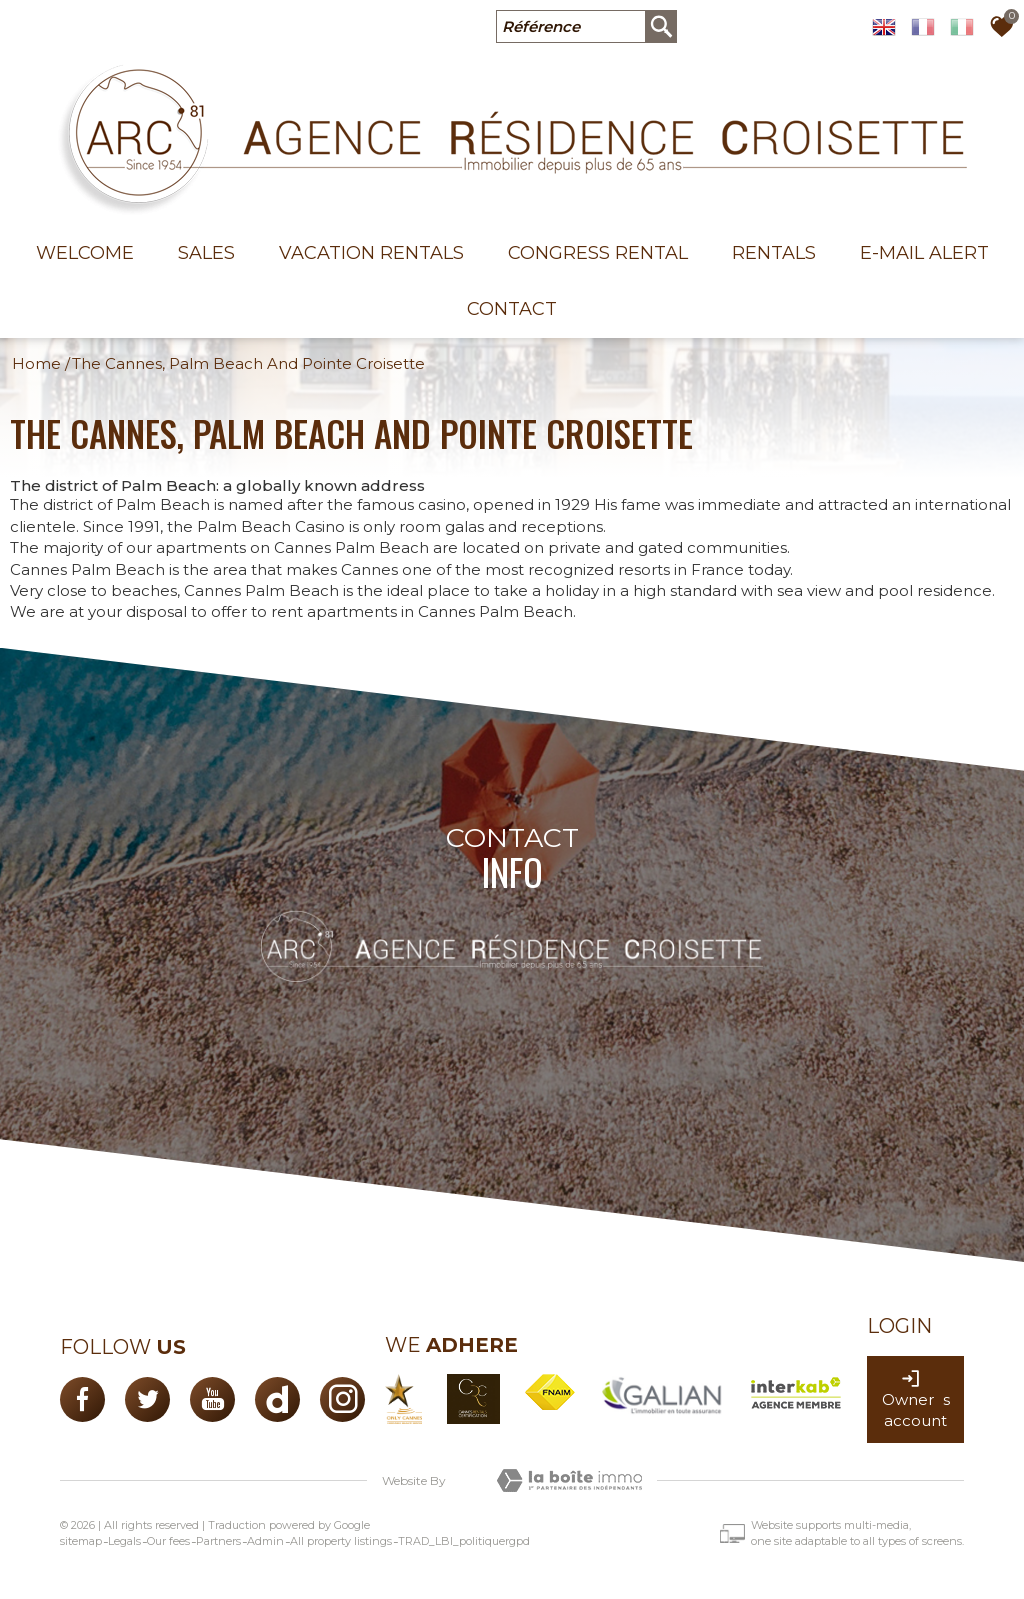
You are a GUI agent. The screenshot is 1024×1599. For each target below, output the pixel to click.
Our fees (168, 1541)
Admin (265, 1541)
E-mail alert (924, 253)
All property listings (341, 1541)
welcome (85, 253)
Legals (124, 1541)
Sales (206, 253)
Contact (512, 309)
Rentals (774, 253)
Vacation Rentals (371, 253)
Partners (218, 1541)
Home (36, 363)
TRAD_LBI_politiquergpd (464, 1541)
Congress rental (598, 253)
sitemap (81, 1541)
